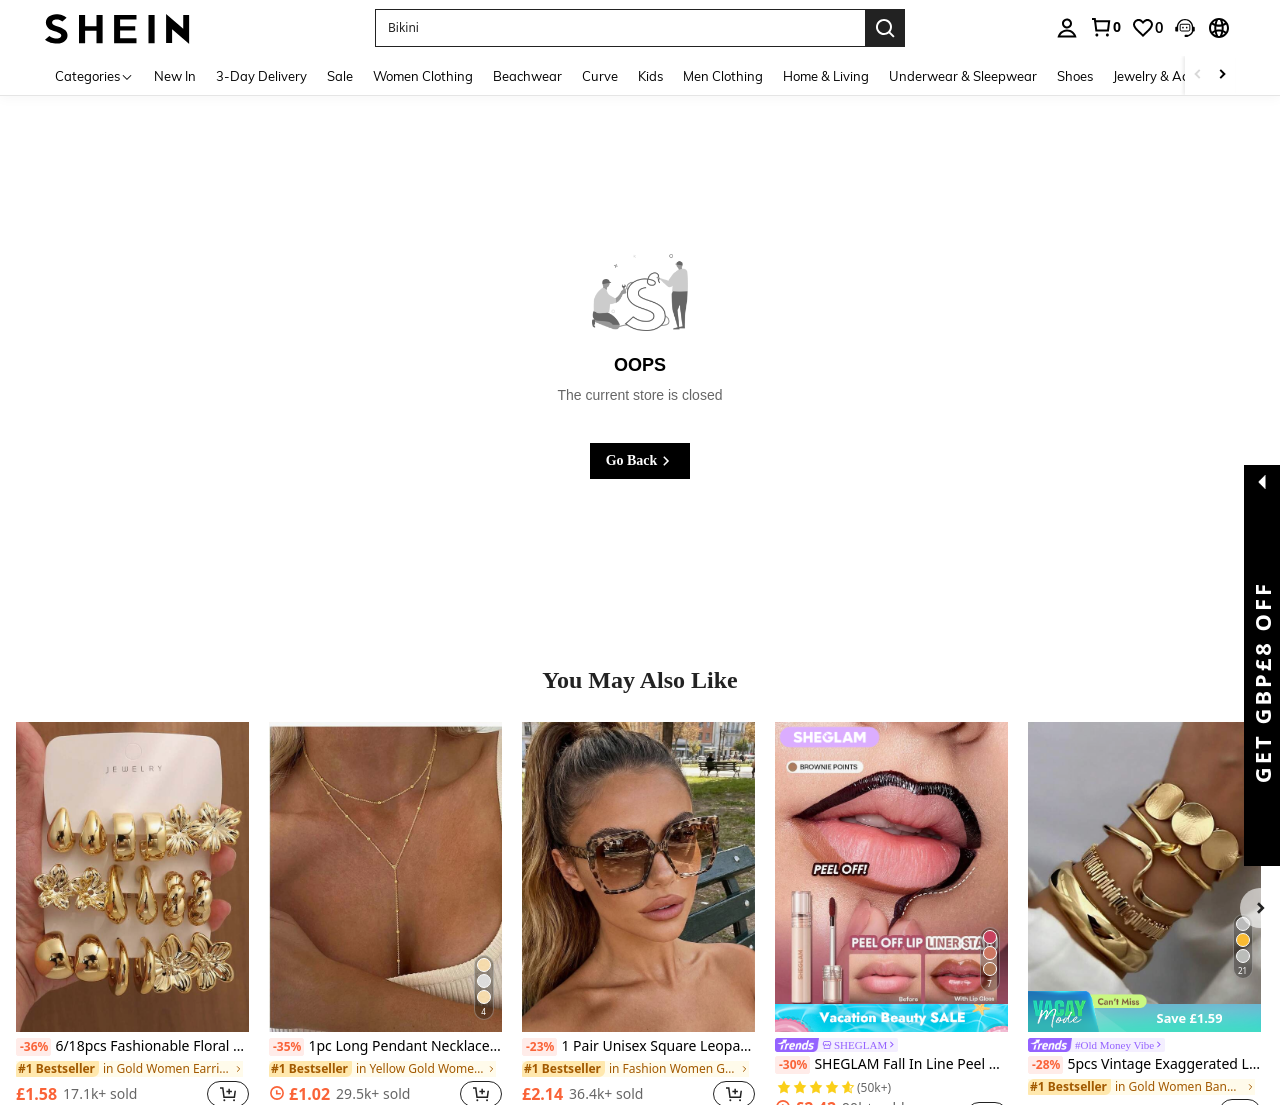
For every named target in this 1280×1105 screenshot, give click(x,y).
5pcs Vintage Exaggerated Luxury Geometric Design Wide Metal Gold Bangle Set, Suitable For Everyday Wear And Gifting (1144, 1065)
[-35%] (286, 1047)
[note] (1144, 1011)
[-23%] (539, 1047)
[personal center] (1067, 28)
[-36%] (33, 1047)
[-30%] (792, 1065)
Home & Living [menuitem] (826, 76)
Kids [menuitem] (650, 76)
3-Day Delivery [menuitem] (261, 76)
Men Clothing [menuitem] (723, 76)
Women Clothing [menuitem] (423, 76)
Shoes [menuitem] (1075, 76)
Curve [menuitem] (600, 76)
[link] (1105, 27)
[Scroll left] (1198, 75)
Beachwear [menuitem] (527, 76)
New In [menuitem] (175, 76)
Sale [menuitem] (340, 76)
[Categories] (94, 75)
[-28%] (1045, 1065)
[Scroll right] (1222, 75)
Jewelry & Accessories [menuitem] (1177, 76)
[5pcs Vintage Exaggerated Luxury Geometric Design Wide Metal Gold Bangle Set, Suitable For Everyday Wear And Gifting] (1144, 877)
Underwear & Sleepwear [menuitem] (963, 76)
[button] (620, 28)
